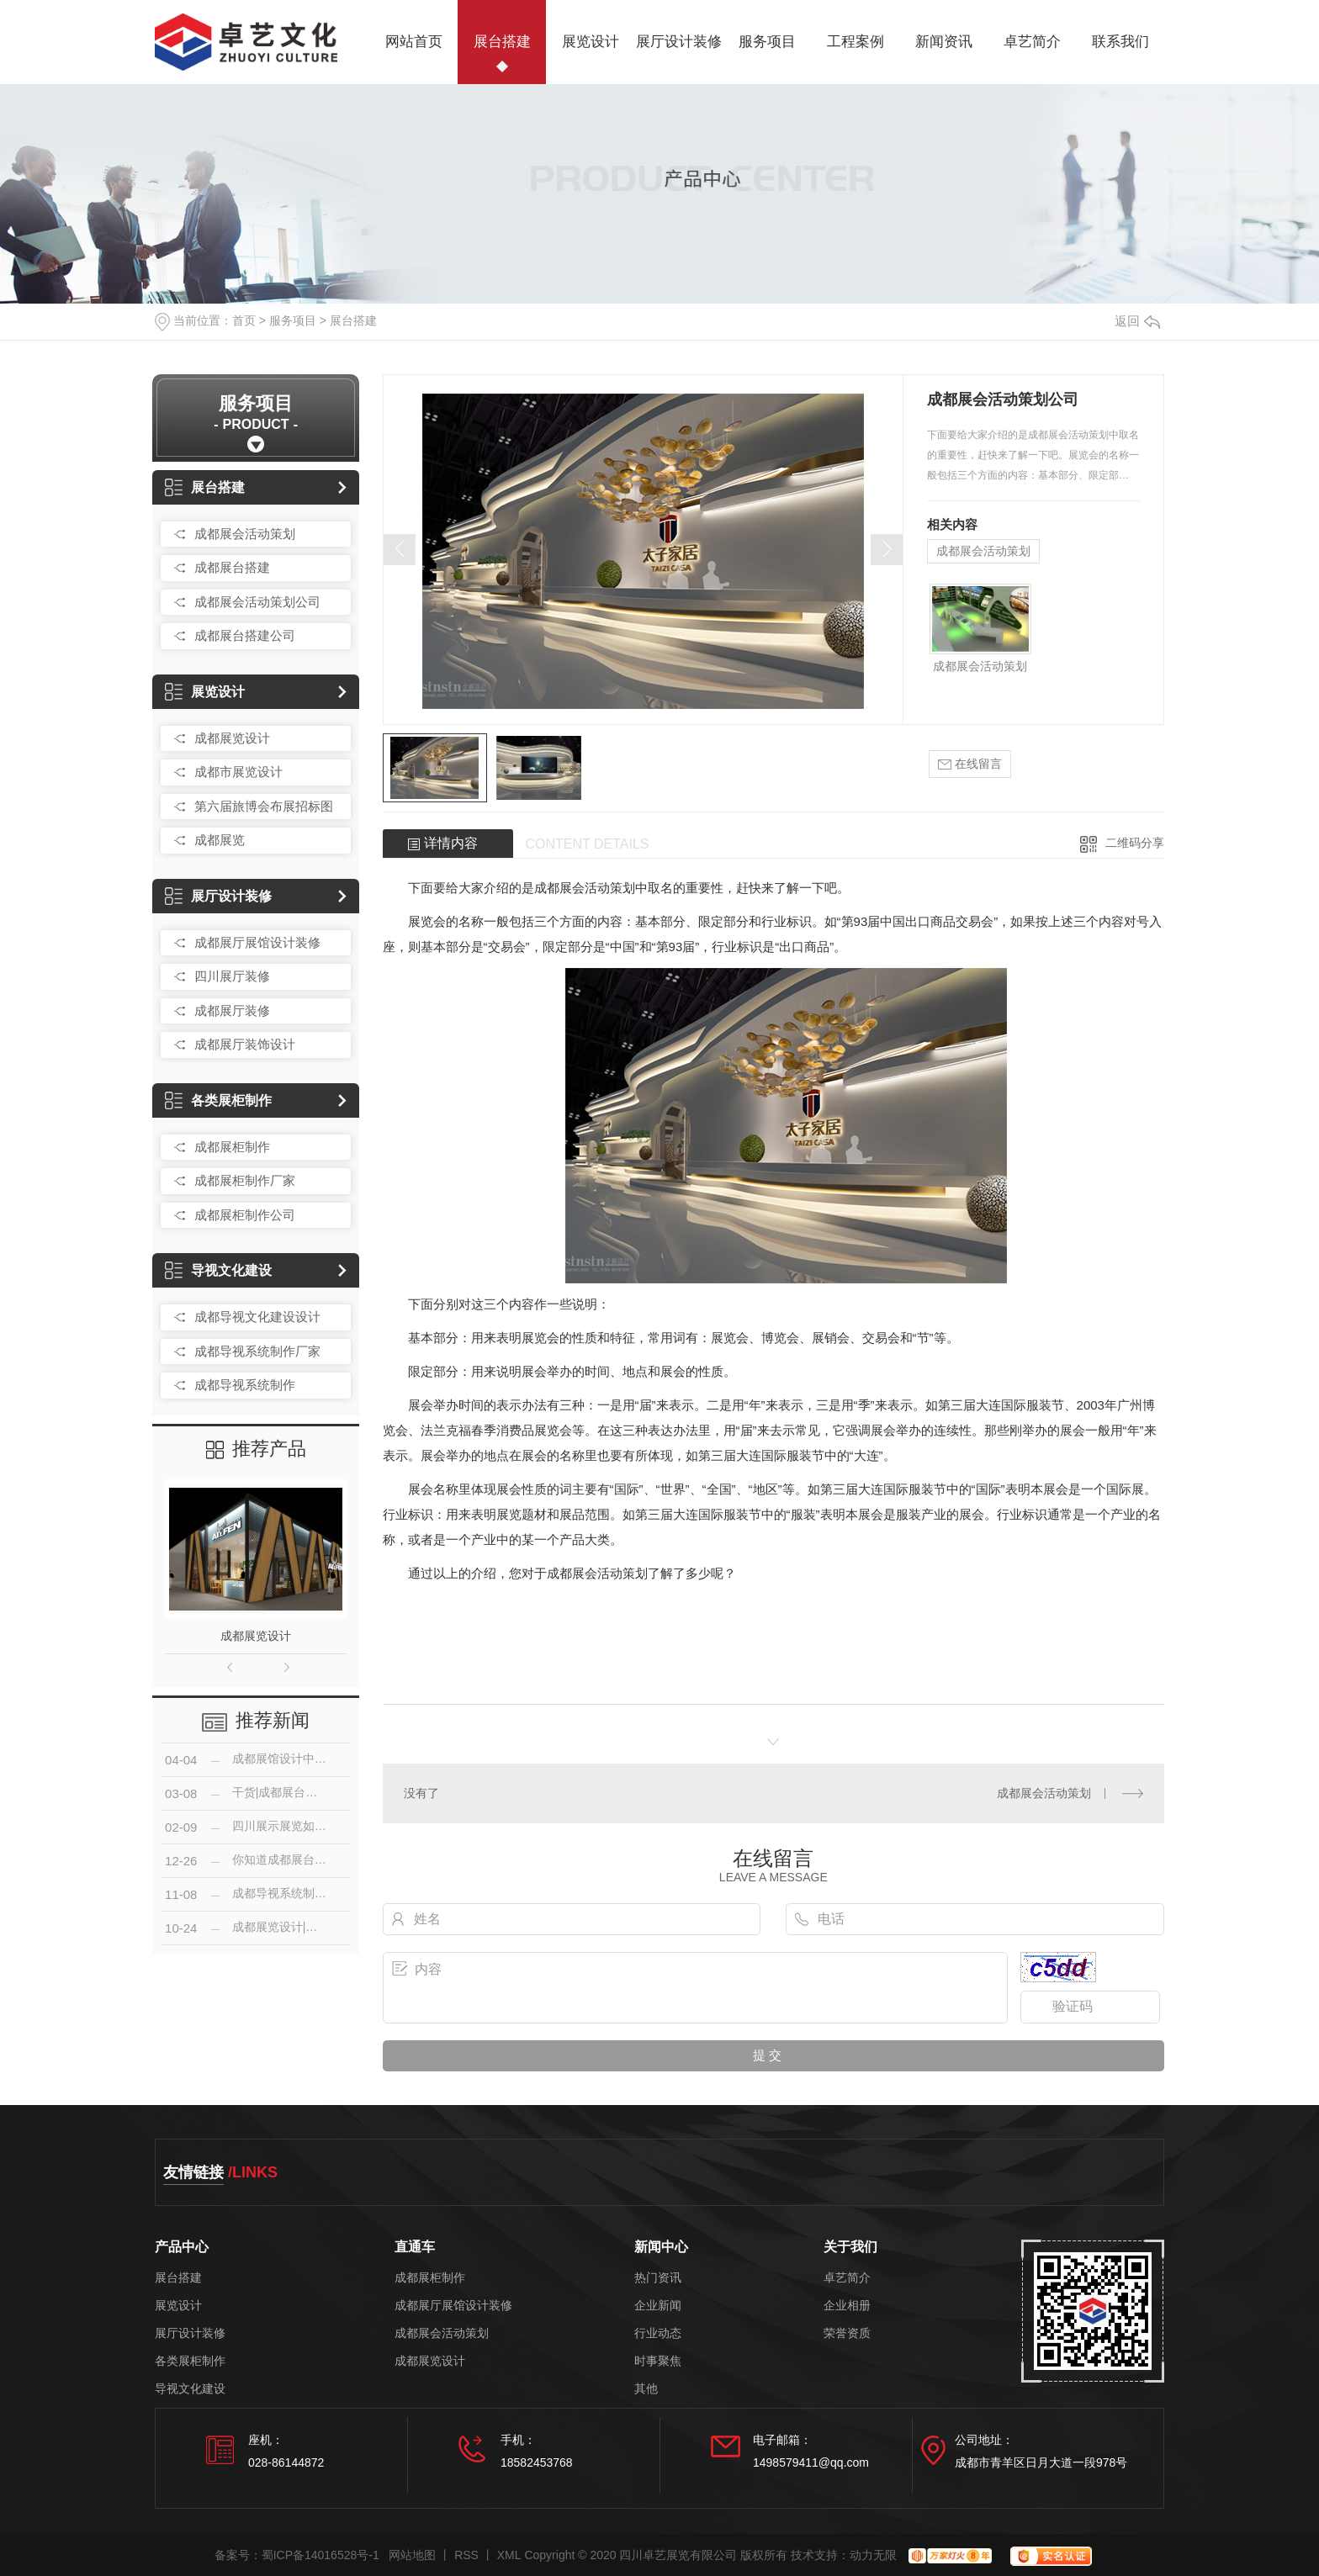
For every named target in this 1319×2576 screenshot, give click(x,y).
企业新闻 (657, 2305)
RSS (466, 2555)
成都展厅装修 (232, 1010)
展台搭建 (502, 42)
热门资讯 (657, 2278)
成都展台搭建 (232, 567)
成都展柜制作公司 (244, 1215)
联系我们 (1120, 42)
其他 (646, 2389)
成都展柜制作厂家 (244, 1180)
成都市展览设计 (238, 771)
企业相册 (847, 2305)
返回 (1137, 321)
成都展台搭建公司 (244, 635)
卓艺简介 (1032, 42)
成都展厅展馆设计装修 (257, 942)
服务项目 (767, 42)
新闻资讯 (943, 42)
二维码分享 (1134, 842)
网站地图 (412, 2555)
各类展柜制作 (218, 1100)
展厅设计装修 (679, 42)
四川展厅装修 (232, 976)
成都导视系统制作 (244, 1385)
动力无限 (873, 2555)
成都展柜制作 (232, 1147)
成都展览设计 (232, 738)
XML (509, 2555)
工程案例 (855, 42)
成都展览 (219, 840)
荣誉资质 (847, 2333)
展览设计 (590, 42)
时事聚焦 (657, 2361)
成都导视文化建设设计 (257, 1316)
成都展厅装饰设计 (244, 1044)
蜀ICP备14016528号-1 (320, 2555)
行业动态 (657, 2333)
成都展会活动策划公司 (257, 602)
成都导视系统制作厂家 (257, 1351)
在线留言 (970, 764)
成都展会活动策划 (244, 533)
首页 (244, 320)
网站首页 (413, 42)
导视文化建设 (218, 1270)
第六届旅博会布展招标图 (263, 806)
